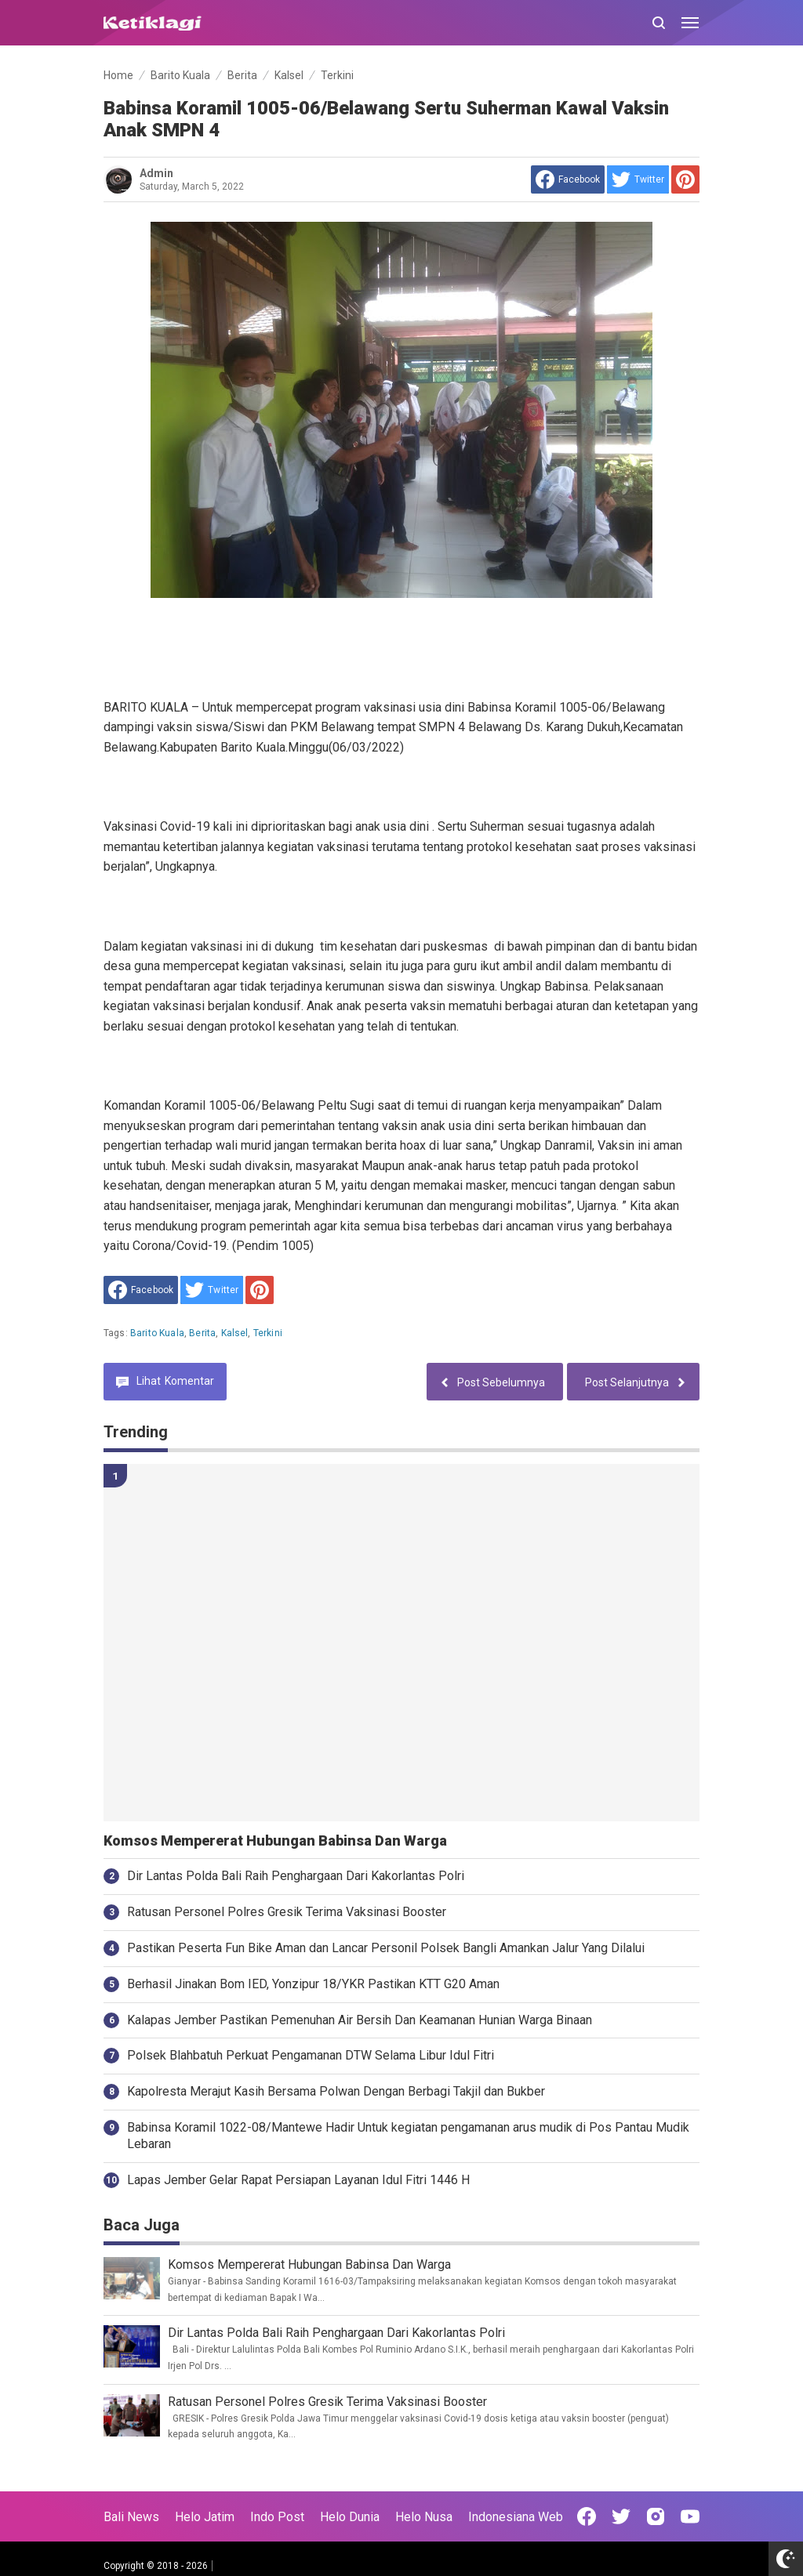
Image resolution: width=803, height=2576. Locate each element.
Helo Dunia (350, 2516)
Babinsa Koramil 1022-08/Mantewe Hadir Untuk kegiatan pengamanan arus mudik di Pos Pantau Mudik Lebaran (408, 2135)
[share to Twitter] (638, 179)
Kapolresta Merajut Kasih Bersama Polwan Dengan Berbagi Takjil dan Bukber (336, 2091)
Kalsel (235, 1333)
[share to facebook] (568, 179)
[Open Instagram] (655, 2516)
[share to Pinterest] (685, 179)
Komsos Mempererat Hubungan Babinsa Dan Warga (275, 1841)
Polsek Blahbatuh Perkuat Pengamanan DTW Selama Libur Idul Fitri (310, 2055)
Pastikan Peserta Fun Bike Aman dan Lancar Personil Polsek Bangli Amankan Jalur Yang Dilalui (386, 1947)
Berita (202, 1333)
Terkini (267, 1333)
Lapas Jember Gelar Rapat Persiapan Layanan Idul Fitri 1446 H (298, 2179)
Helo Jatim (204, 2516)
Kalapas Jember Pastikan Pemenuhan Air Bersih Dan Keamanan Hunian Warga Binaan (359, 2020)
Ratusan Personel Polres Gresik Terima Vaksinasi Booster (286, 1911)
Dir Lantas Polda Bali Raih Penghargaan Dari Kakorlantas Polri (295, 1875)
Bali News (131, 2516)
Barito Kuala (157, 1333)
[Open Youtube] (690, 2516)
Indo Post (277, 2516)
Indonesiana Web (515, 2516)
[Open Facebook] (586, 2516)
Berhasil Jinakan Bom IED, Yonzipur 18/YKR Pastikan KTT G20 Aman (313, 1983)
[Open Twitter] (621, 2516)
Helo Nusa (423, 2516)
